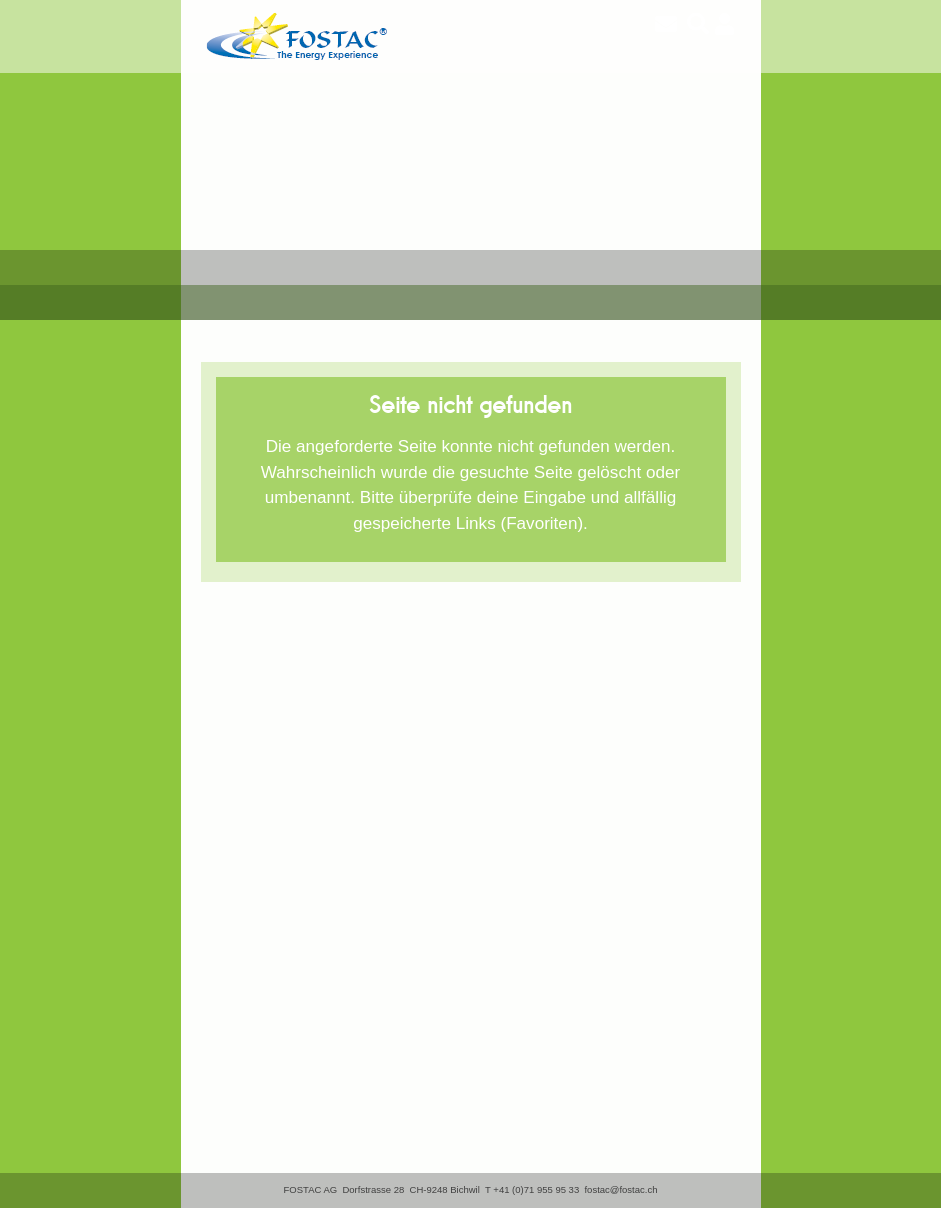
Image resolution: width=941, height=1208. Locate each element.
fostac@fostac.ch (620, 1189)
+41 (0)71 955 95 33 (536, 1189)
